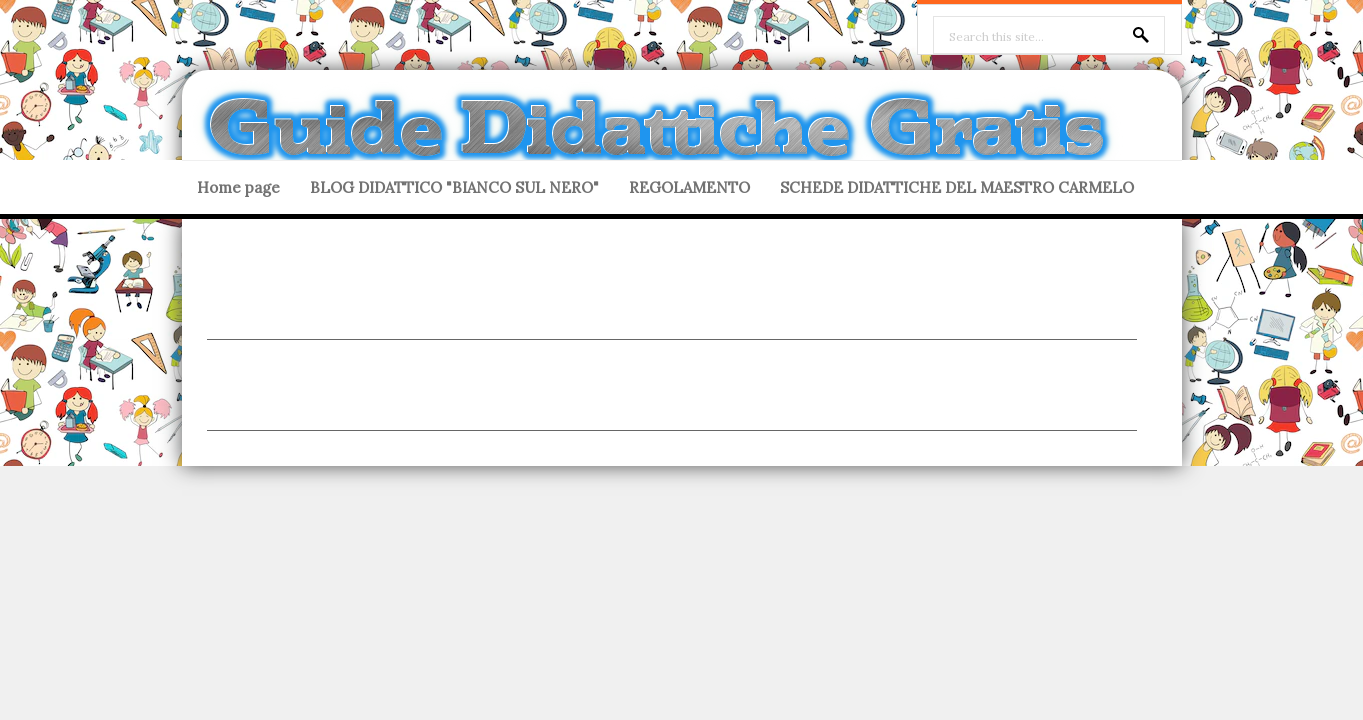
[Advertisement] (672, 294)
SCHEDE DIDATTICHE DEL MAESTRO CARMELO (957, 187)
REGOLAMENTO (689, 187)
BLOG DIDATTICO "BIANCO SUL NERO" (454, 187)
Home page (238, 187)
